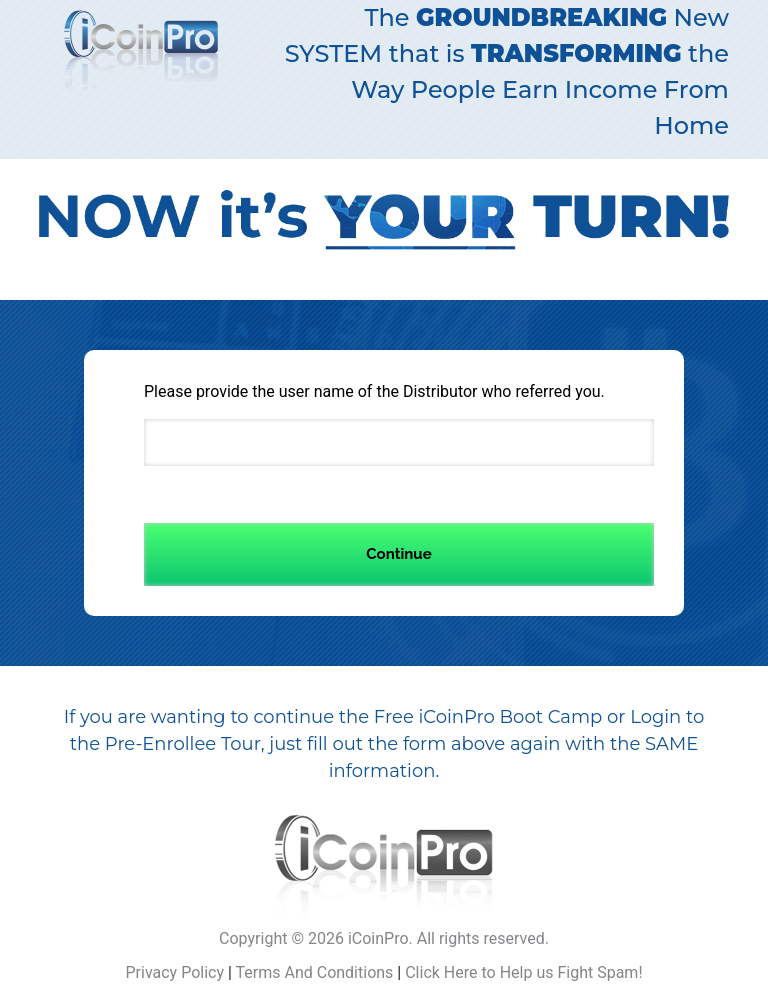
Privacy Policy (174, 972)
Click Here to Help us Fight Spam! (523, 972)
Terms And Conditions (315, 972)
